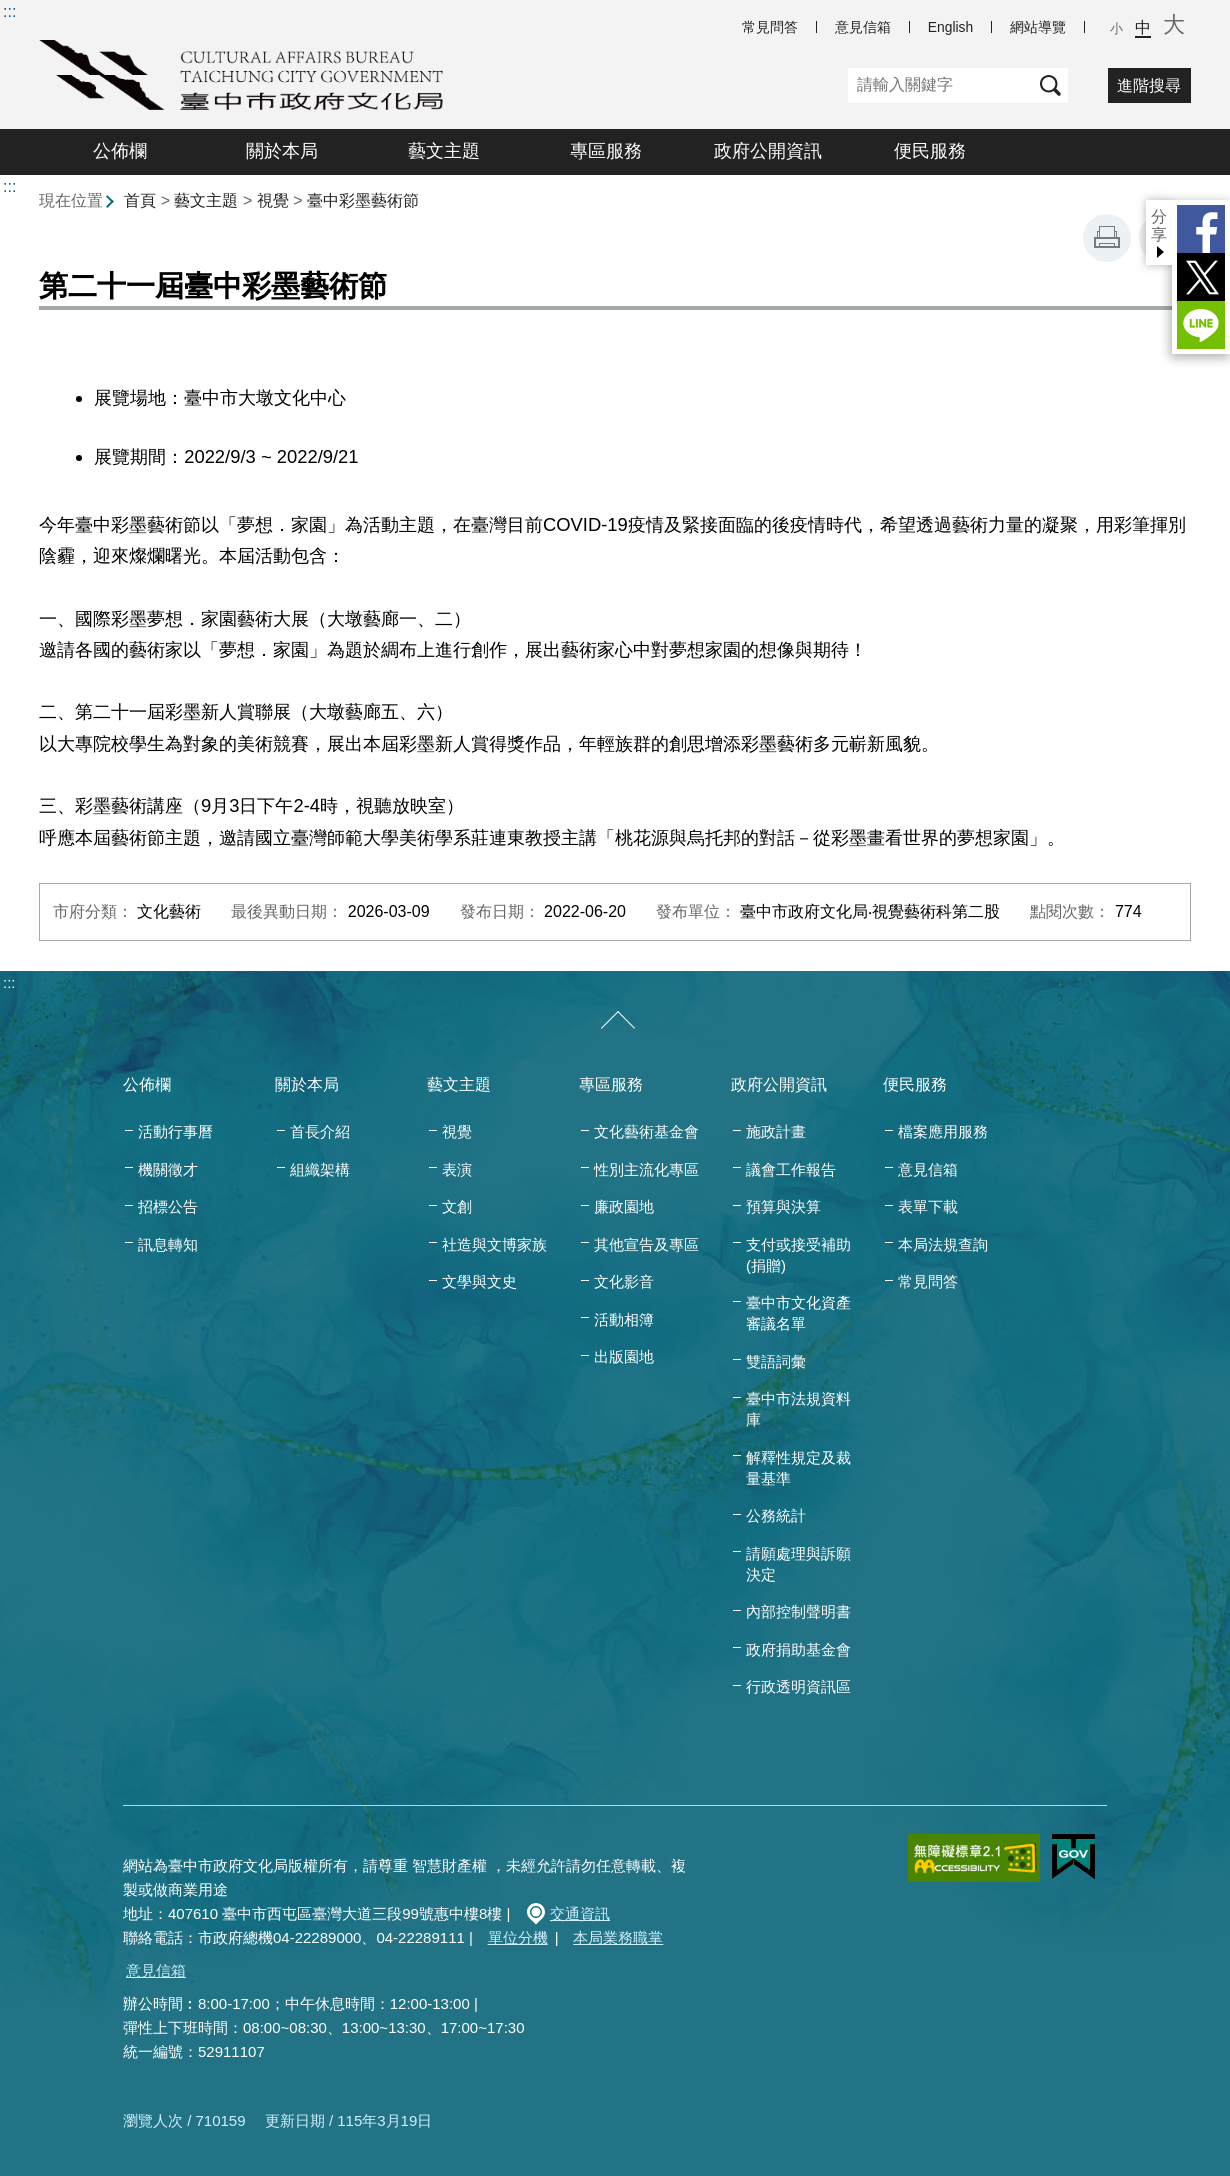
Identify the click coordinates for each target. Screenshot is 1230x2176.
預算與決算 (783, 1206)
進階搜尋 (1149, 85)
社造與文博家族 (494, 1244)
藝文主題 (444, 151)
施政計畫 (776, 1131)
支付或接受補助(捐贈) (798, 1255)
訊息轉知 (168, 1244)
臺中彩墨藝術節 (363, 200)
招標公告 (168, 1206)
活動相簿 (624, 1319)
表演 (457, 1169)
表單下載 (928, 1206)
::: (9, 11)
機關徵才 (168, 1169)
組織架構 (320, 1169)
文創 (457, 1206)
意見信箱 (863, 27)
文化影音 (624, 1281)
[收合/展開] (618, 1021)
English (950, 27)
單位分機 (518, 1937)
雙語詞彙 (776, 1361)
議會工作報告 (791, 1169)
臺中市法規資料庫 (798, 1409)
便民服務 (930, 151)
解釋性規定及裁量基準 (798, 1468)
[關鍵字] (940, 85)
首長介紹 (320, 1131)
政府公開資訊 (768, 151)
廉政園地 (624, 1206)
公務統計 (776, 1515)
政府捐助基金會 (798, 1649)
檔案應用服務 (943, 1131)
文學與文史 (479, 1281)
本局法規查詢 (943, 1244)
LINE (1201, 325)
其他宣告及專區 (646, 1244)
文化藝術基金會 (646, 1131)
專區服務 (606, 151)
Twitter (1201, 277)
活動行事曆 (175, 1131)
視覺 (273, 200)
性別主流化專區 (646, 1169)
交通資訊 (580, 1913)
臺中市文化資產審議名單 (798, 1313)
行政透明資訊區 (798, 1686)
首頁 (140, 200)
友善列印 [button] (1107, 238)
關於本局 (282, 151)
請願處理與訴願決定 (798, 1564)
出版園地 (624, 1356)
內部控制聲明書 (798, 1611)
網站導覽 (1038, 27)
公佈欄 (120, 151)
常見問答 (770, 27)
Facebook (1201, 229)
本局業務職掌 (618, 1937)
